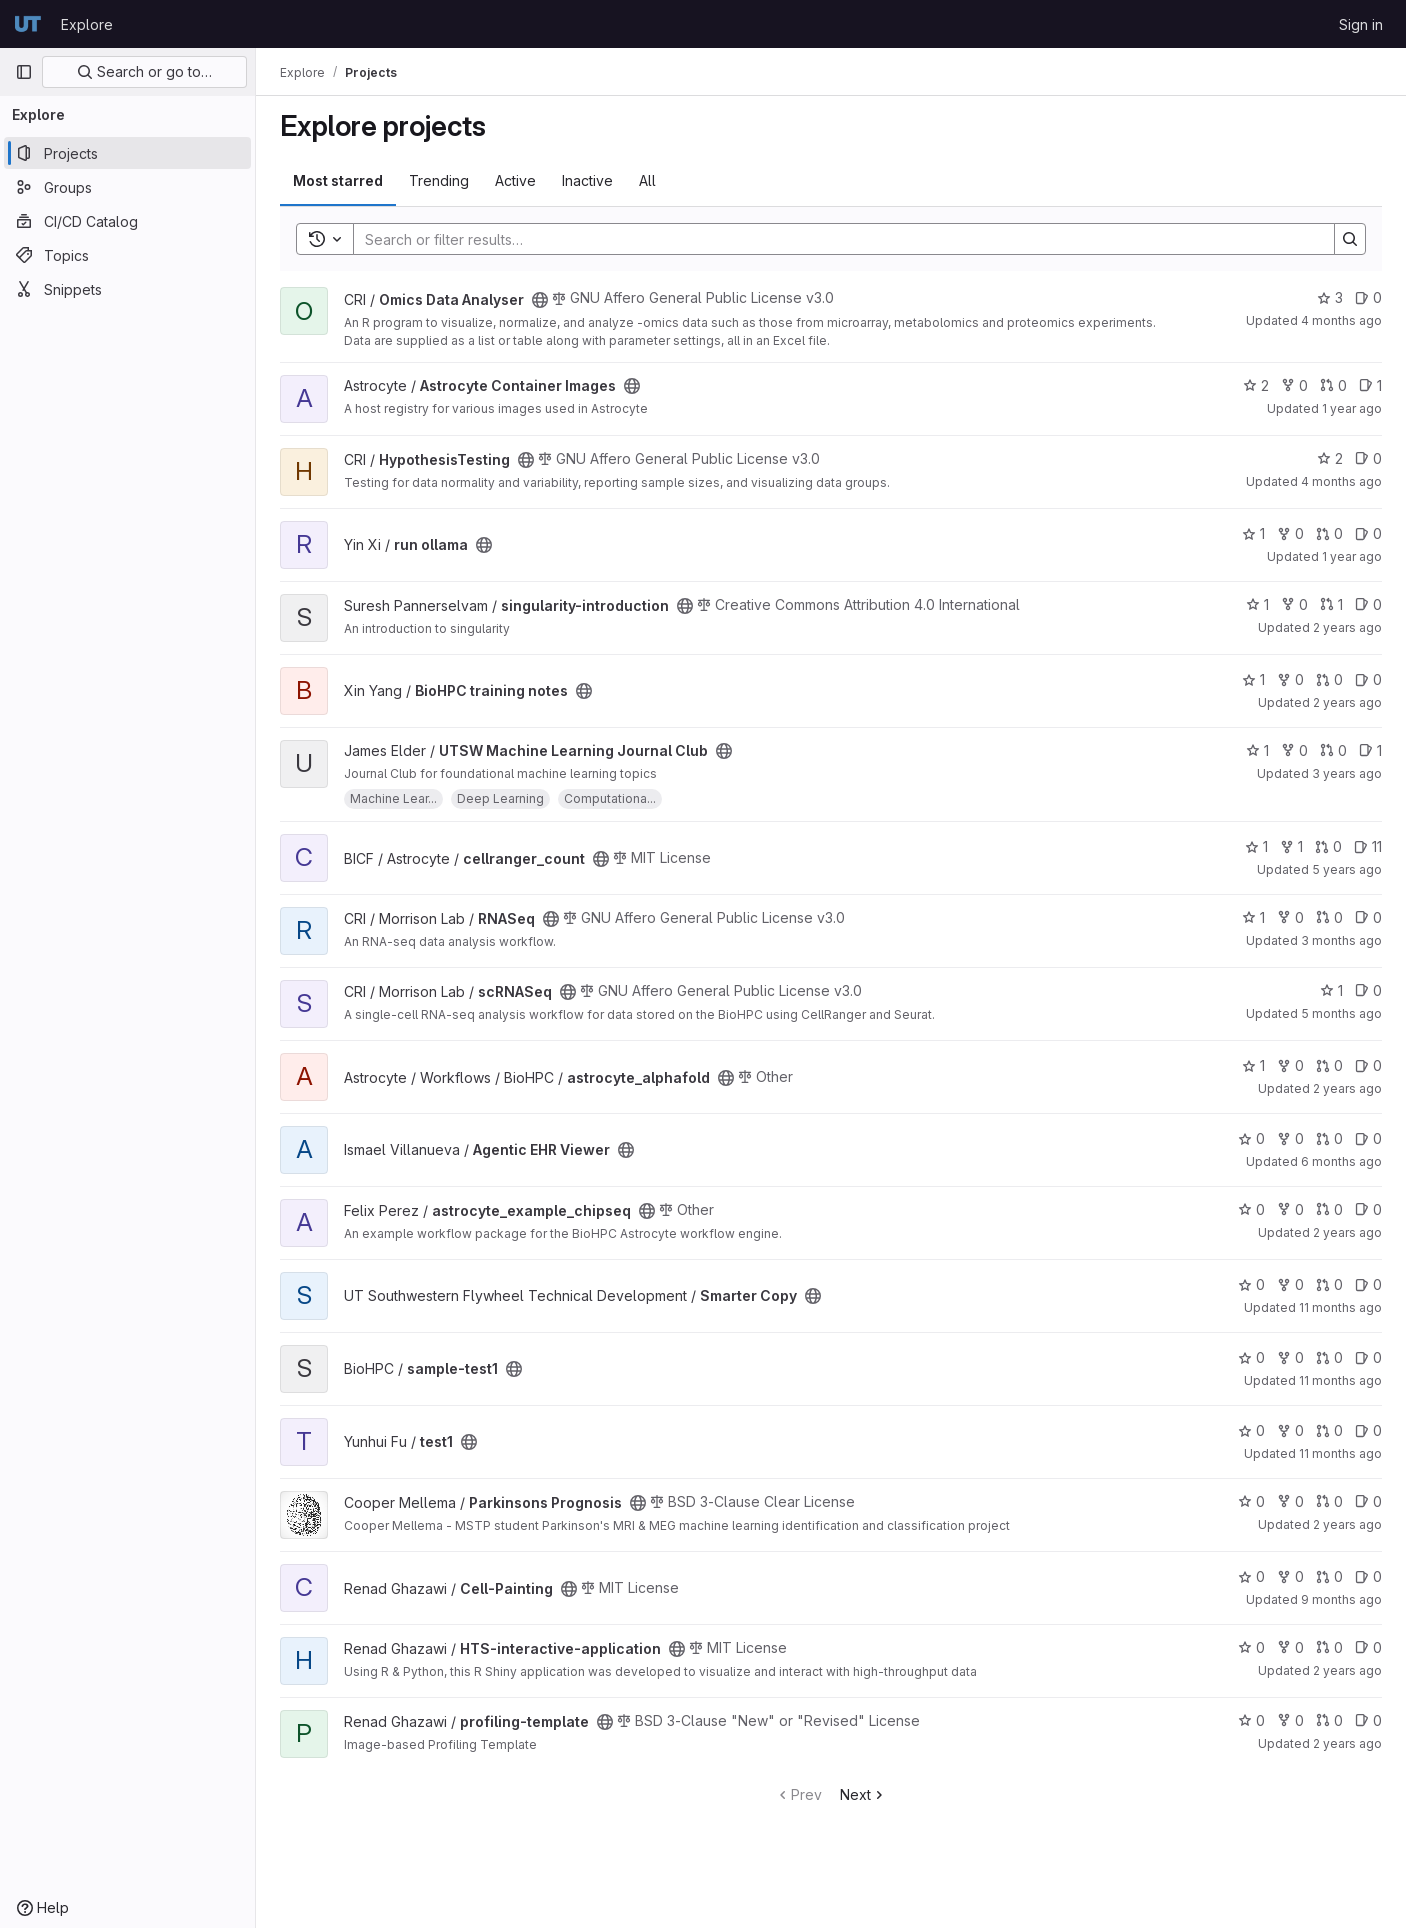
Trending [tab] (439, 180)
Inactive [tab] (587, 180)
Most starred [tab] (338, 180)
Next (863, 1794)
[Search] (834, 239)
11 (1368, 846)
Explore (87, 24)
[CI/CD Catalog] (127, 221)
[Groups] (127, 187)
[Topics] (127, 255)
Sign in (1361, 24)
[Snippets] (127, 289)
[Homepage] (28, 24)
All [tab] (647, 180)
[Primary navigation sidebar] (24, 72)
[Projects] (127, 153)
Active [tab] (515, 180)
